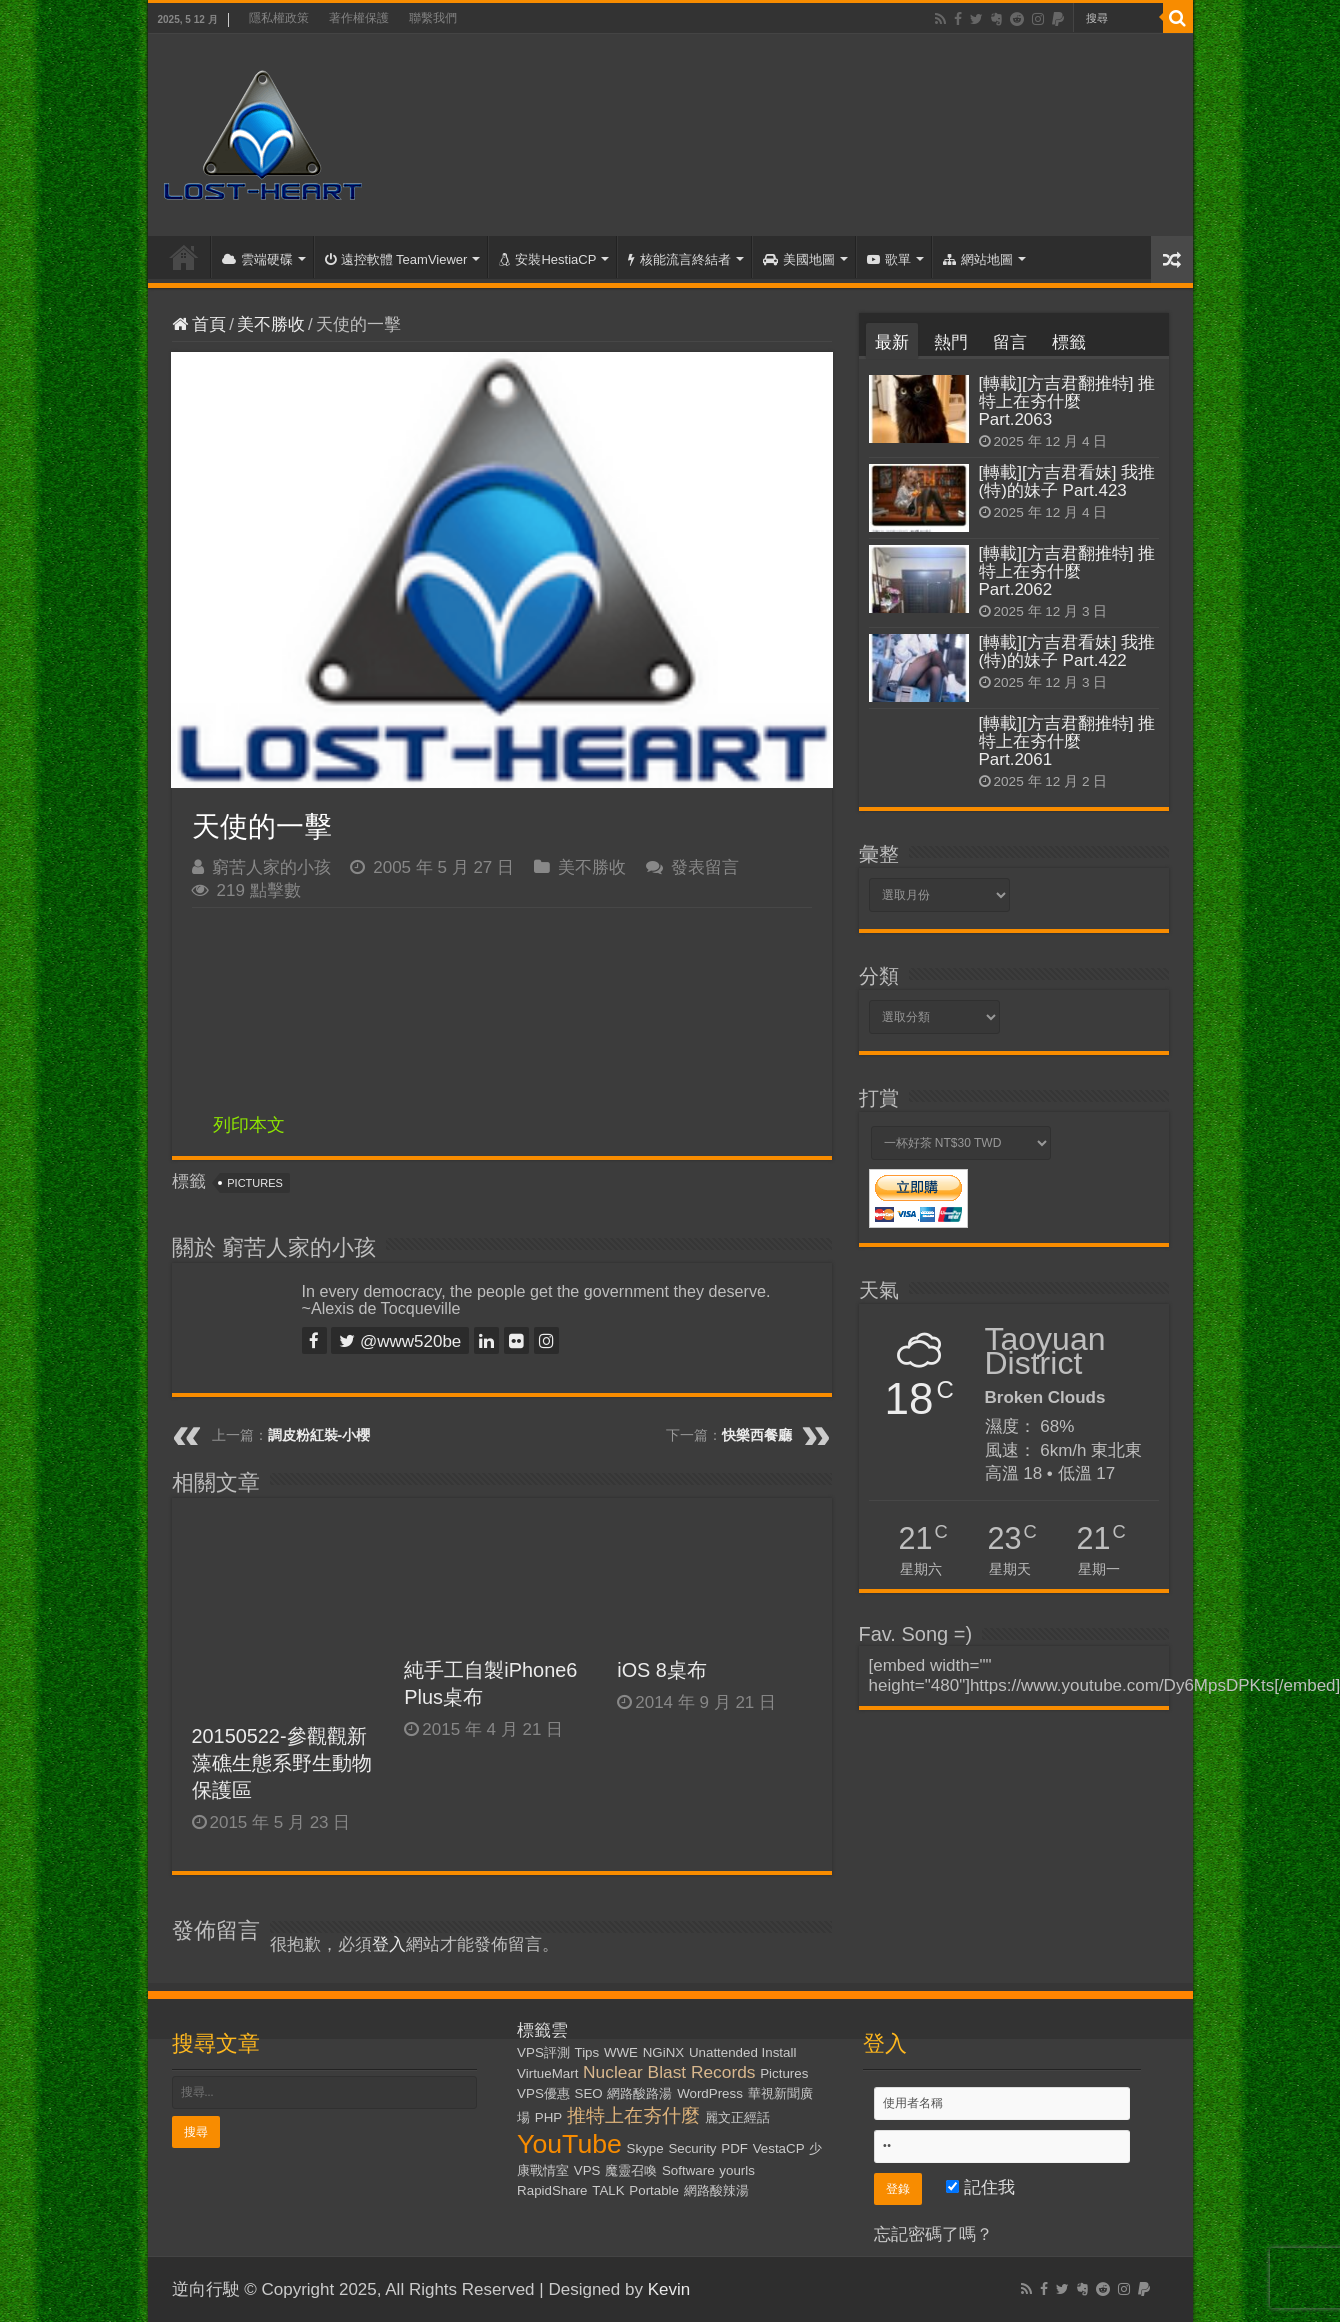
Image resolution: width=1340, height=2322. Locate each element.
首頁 (184, 257)
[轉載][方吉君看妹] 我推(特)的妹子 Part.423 (1067, 481)
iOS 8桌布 (662, 1670)
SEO (589, 2093)
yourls (737, 2170)
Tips (587, 2052)
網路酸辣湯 (716, 2190)
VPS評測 (543, 2052)
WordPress (710, 2093)
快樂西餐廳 (757, 1435)
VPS (587, 2170)
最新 (892, 342)
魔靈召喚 (631, 2170)
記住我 (980, 2187)
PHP (548, 2117)
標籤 (1069, 342)
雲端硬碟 (257, 259)
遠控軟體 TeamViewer (396, 259)
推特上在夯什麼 (633, 2115)
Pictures (255, 1183)
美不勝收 (271, 324)
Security (692, 2148)
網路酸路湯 (639, 2093)
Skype (645, 2148)
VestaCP (779, 2148)
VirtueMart (547, 2073)
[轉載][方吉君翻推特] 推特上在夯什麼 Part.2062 (1067, 571)
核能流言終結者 (679, 259)
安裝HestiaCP (547, 259)
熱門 (951, 342)
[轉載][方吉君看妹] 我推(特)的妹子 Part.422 (1067, 651)
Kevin (669, 2289)
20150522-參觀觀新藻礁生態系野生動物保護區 (282, 1763)
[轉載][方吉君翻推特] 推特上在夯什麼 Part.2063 (1067, 401)
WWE (621, 2052)
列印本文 (249, 1125)
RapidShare (552, 2190)
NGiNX (663, 2052)
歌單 (889, 259)
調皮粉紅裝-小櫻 (319, 1435)
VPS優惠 (543, 2093)
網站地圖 (978, 259)
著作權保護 (359, 18)
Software (688, 2170)
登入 (389, 1944)
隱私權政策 (279, 18)
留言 (1010, 342)
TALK (608, 2190)
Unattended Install (742, 2052)
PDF (734, 2148)
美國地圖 (799, 259)
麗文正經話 (737, 2117)
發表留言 (705, 867)
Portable (654, 2190)
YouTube (569, 2144)
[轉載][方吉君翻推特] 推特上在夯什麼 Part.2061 (1067, 741)
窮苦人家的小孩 (271, 867)
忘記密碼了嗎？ (933, 2234)
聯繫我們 (433, 18)
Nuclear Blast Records (669, 2072)
